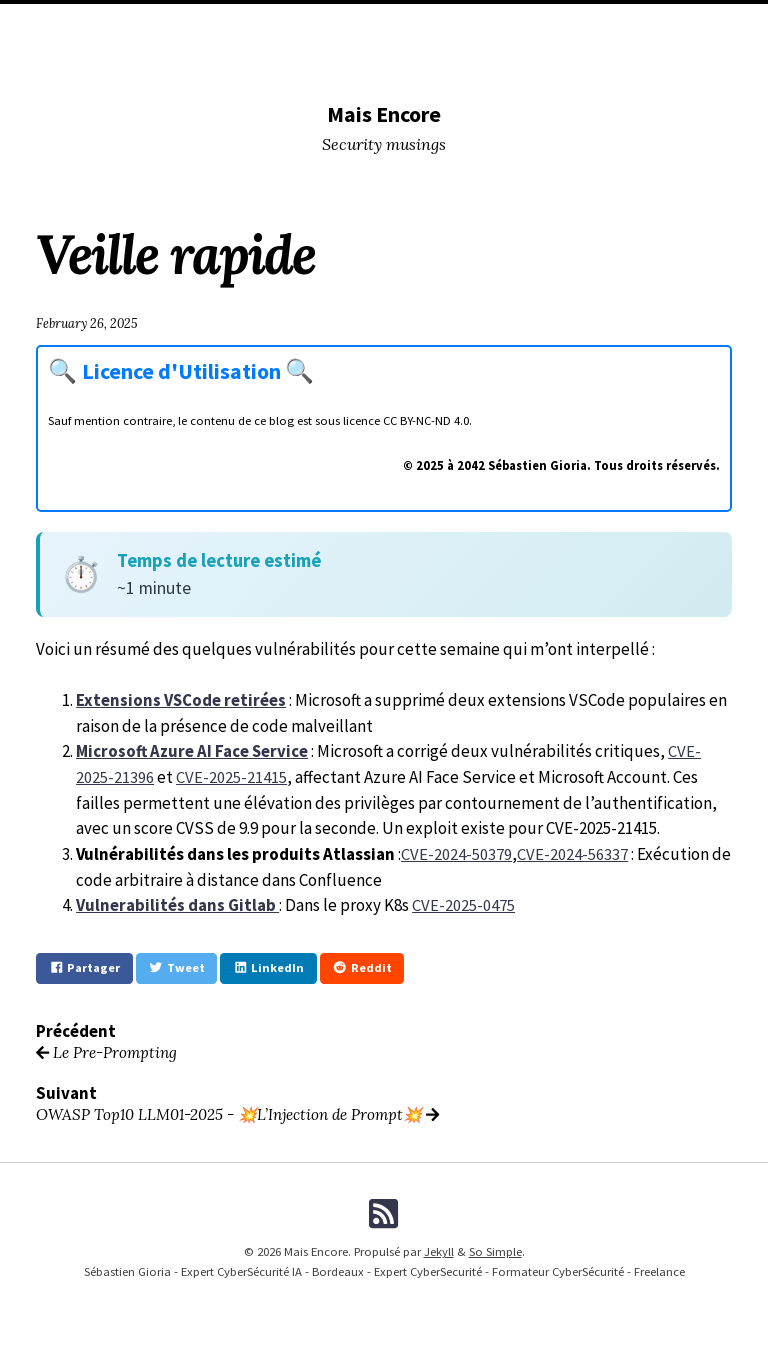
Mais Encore (384, 113)
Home (73, 25)
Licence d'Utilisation (192, 370)
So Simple (495, 1250)
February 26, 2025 (88, 323)
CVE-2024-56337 (572, 851)
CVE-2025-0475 (462, 902)
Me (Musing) (608, 25)
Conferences (393, 25)
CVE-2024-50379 (456, 851)
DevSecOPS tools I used (265, 25)
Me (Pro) (687, 25)
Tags (539, 25)
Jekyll (439, 1250)
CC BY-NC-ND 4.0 (426, 420)
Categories (142, 25)
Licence (370, 58)
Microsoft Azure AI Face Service (194, 750)
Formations (293, 58)
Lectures (478, 25)
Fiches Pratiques (461, 58)
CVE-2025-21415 (231, 775)
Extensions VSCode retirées (181, 699)
